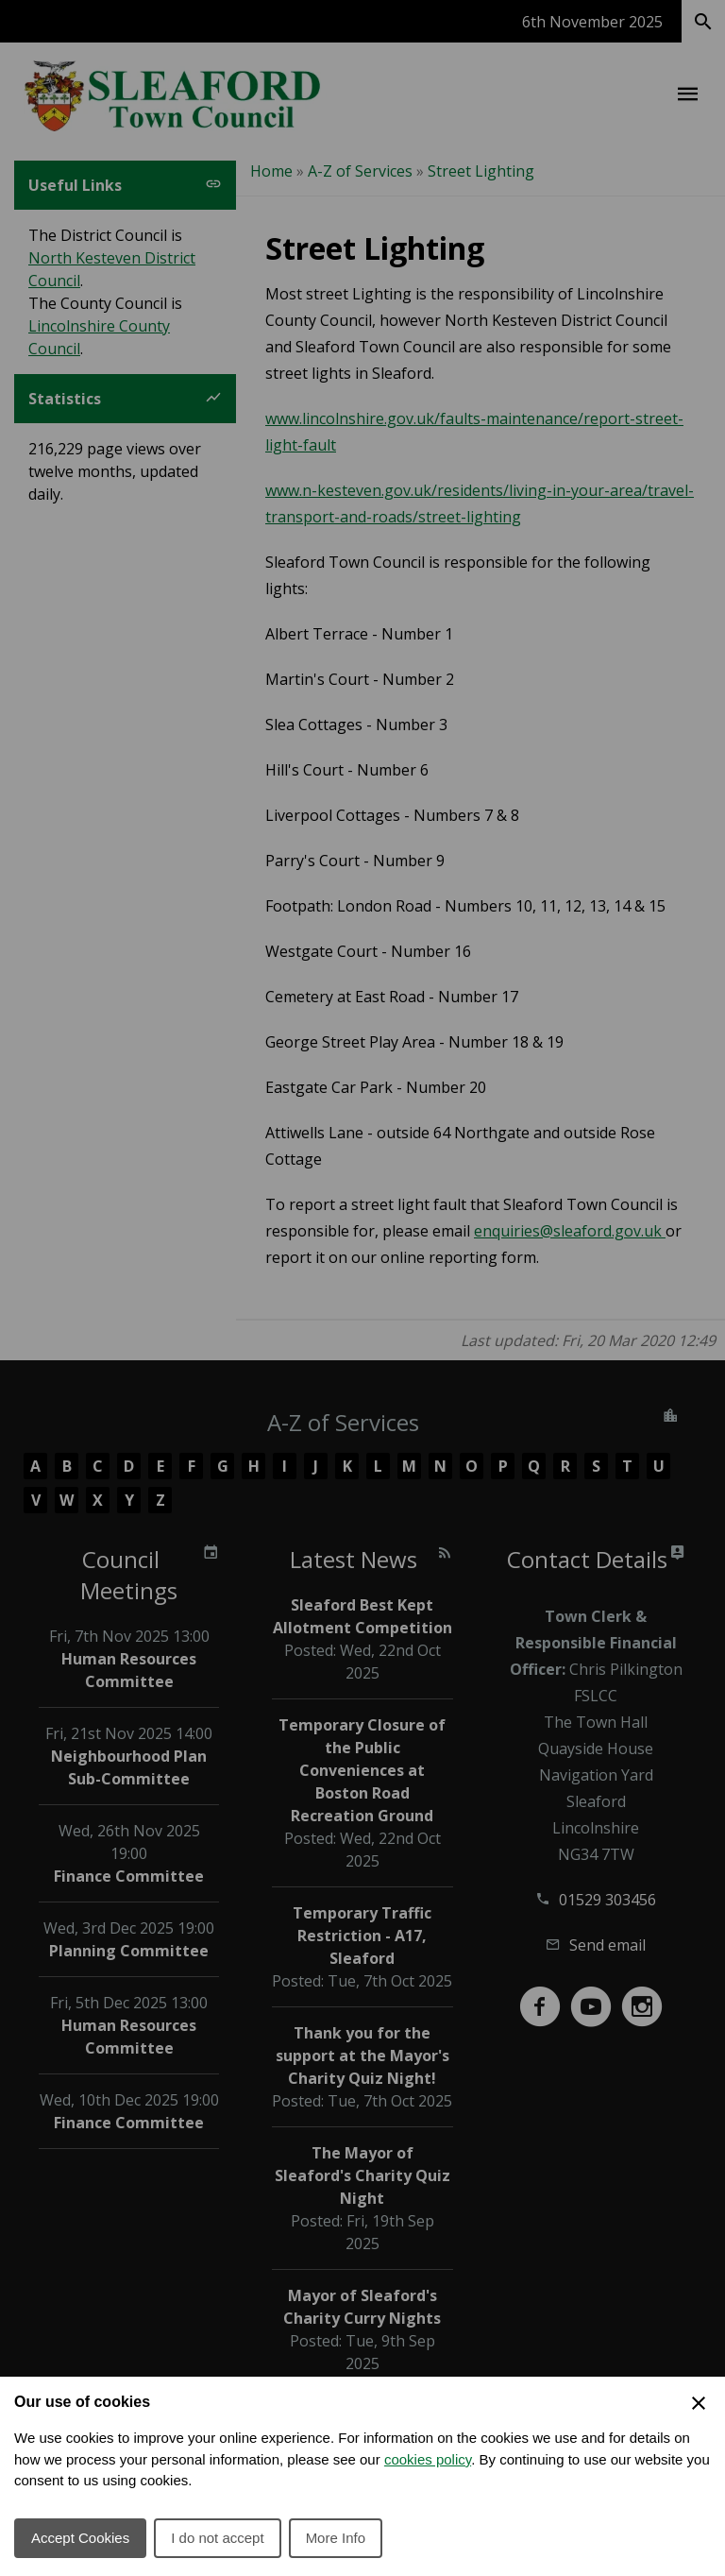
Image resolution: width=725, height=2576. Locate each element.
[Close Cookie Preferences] (698, 2403)
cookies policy (427, 2459)
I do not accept (217, 2538)
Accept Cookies (80, 2538)
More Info (335, 2538)
